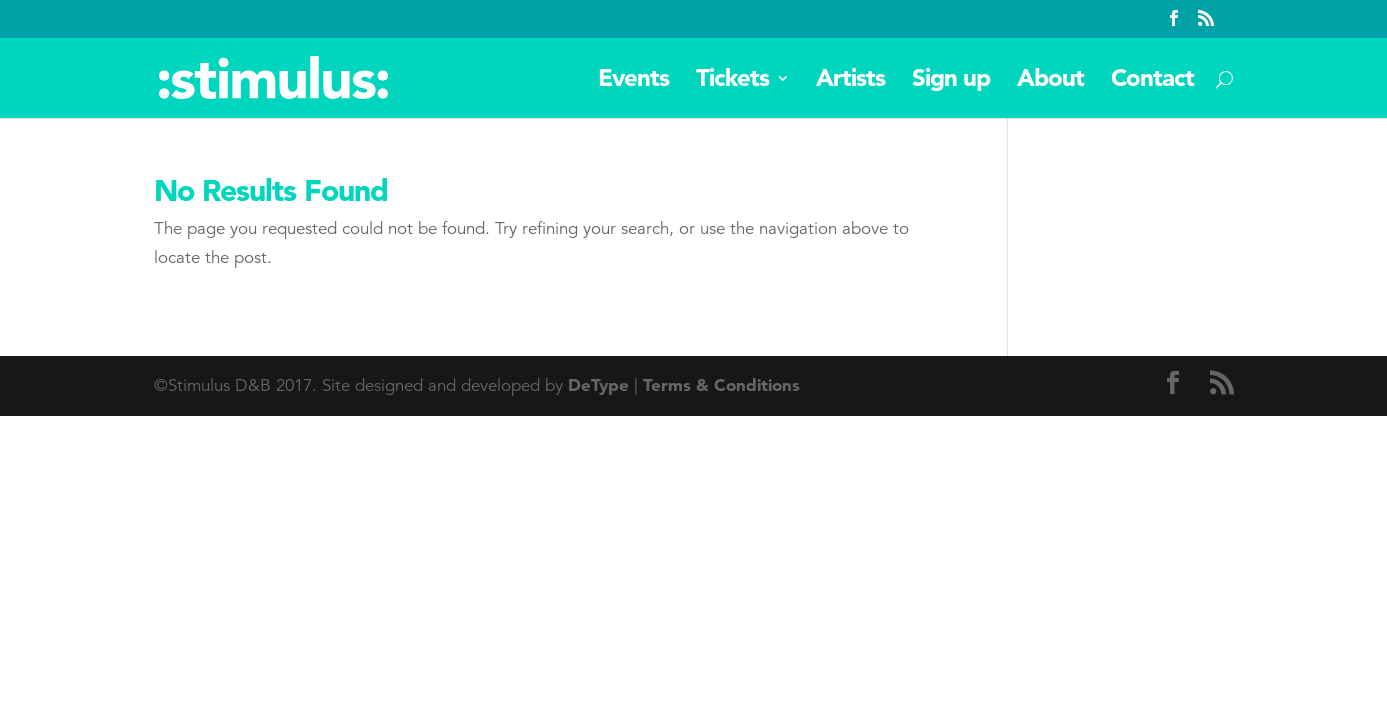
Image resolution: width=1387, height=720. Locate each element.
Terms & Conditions (721, 384)
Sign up (951, 81)
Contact (1152, 81)
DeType (598, 384)
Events (633, 81)
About (1050, 81)
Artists (850, 81)
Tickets (732, 81)
